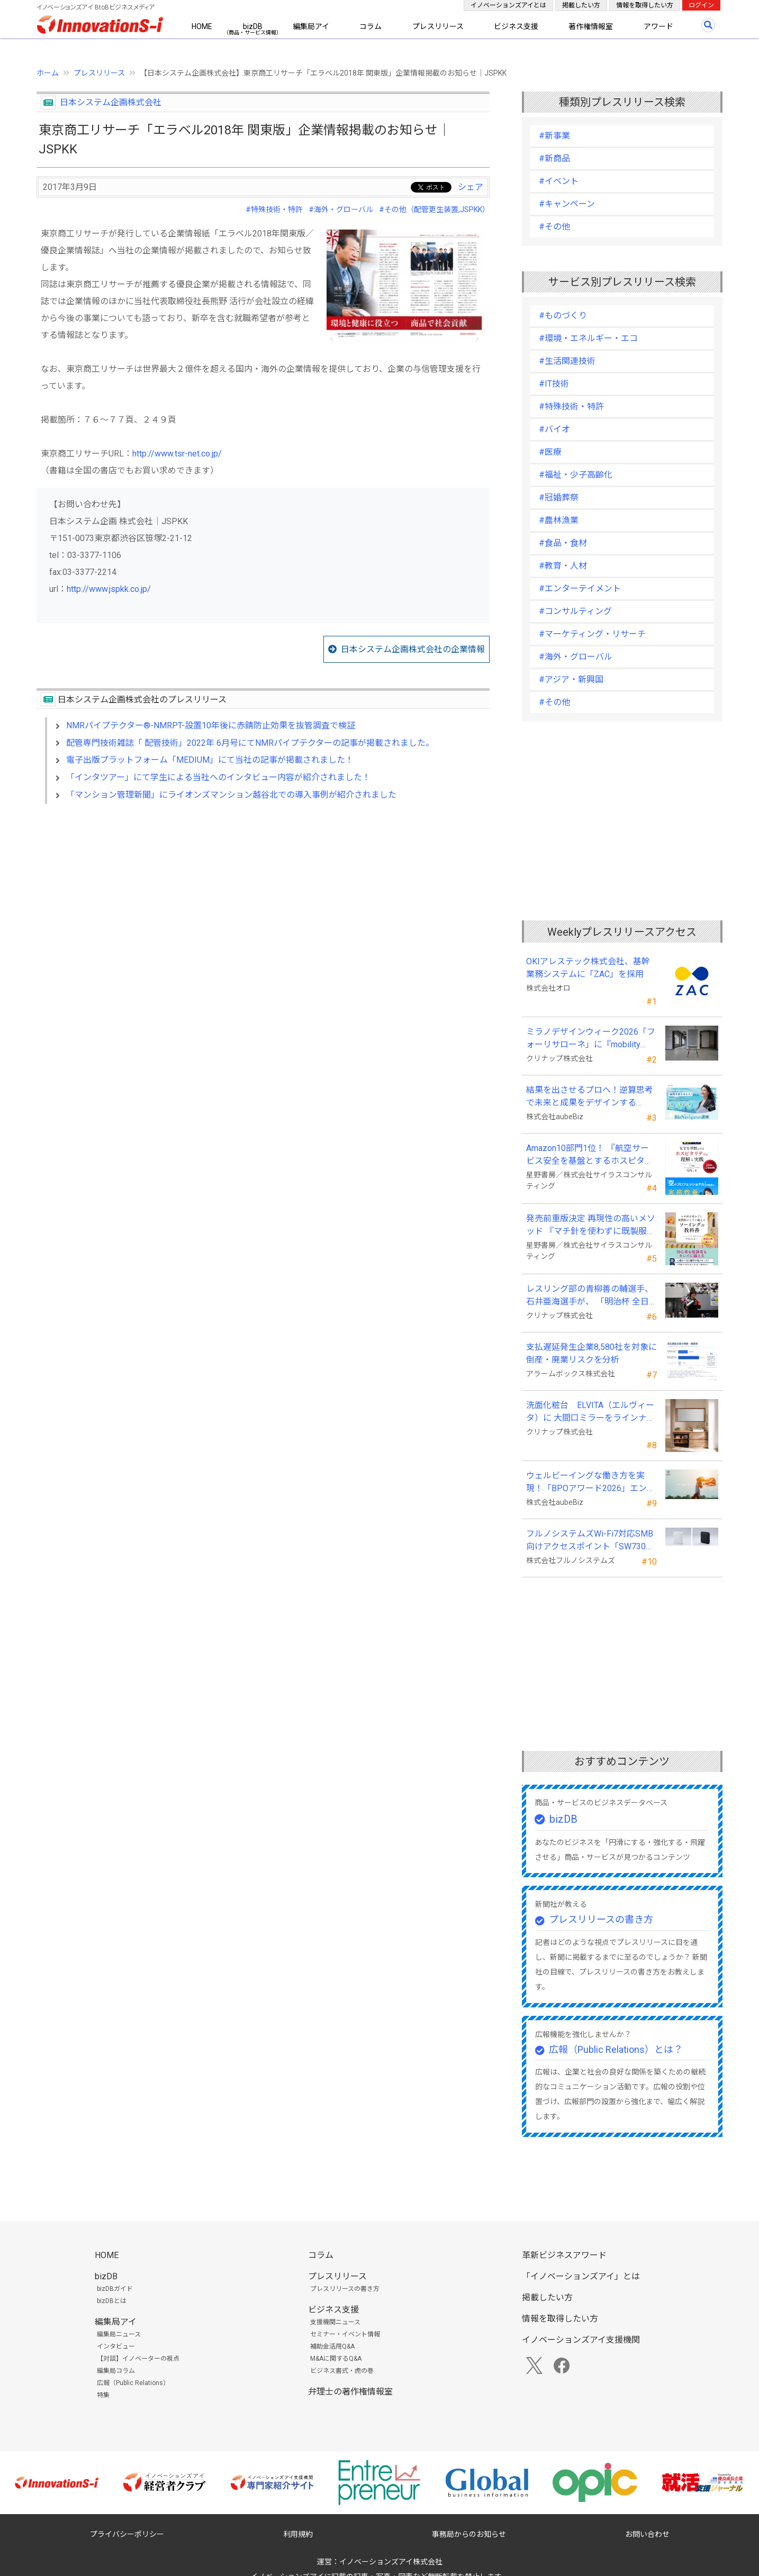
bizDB (253, 26)
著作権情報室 (590, 26)
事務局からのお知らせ (469, 2534)
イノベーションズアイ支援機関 (581, 2340)
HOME (202, 26)
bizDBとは (111, 2301)
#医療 (550, 452)
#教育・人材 (563, 566)
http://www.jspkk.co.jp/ (109, 589)
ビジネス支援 (516, 26)
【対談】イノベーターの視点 (138, 2358)
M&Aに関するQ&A (336, 2358)
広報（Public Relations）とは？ (616, 2049)
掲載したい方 (581, 5)
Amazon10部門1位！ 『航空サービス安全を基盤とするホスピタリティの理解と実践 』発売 (589, 1155)
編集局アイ (311, 26)
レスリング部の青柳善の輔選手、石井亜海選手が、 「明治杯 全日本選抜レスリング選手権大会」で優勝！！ (589, 1296)
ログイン (701, 5)
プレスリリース (438, 26)
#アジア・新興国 (571, 679)
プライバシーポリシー (127, 2534)
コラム (370, 26)
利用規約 (298, 2534)
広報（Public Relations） (133, 2383)
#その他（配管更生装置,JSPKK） (434, 209)
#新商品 (554, 158)
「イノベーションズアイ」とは (581, 2276)
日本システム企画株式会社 (110, 102)
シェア (470, 187)
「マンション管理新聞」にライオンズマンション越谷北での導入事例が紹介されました (231, 795)
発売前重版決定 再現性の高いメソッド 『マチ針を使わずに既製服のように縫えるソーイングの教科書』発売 (590, 1225)
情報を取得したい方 (644, 5)
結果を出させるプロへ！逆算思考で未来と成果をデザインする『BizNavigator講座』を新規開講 (589, 1097)
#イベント (559, 181)
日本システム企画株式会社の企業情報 (413, 649)
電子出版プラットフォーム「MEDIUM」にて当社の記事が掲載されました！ (210, 760)
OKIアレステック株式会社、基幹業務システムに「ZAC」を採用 (588, 967)
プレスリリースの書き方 (601, 1919)
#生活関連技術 (567, 361)
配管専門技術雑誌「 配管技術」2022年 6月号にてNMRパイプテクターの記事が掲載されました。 (250, 743)
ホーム (48, 73)
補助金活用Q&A (332, 2346)
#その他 (554, 227)
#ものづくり (563, 315)
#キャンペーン (567, 204)
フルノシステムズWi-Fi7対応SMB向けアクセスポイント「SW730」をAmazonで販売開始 (590, 1541)
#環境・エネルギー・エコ (588, 338)
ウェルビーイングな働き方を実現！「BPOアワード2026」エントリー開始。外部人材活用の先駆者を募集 (590, 1482)
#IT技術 (554, 384)
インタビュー (116, 2346)
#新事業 (554, 136)
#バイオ (554, 429)
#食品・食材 (563, 543)
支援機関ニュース (335, 2322)
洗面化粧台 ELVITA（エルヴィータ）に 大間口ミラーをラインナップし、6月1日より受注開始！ (590, 1412)
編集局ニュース (119, 2334)
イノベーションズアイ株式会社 (390, 2561)
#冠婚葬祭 (559, 497)
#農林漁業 (559, 520)
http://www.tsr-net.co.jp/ (177, 454)
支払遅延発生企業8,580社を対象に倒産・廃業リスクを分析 (591, 1353)
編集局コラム (116, 2370)
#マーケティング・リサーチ (592, 634)
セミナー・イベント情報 (345, 2334)
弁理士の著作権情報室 (350, 2392)
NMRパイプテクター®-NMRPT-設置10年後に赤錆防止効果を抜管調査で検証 (210, 725)
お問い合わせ (647, 2534)
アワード (658, 26)
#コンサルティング (575, 611)
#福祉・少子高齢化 (575, 475)
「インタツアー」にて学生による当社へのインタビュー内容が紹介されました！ (218, 777)
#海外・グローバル (341, 209)
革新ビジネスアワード (564, 2255)
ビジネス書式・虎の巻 (342, 2370)
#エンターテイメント (580, 588)
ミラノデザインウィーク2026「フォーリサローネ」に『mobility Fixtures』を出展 (590, 1039)
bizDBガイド (115, 2288)
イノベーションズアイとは (508, 5)
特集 (103, 2395)
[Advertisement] (263, 903)
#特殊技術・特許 (274, 209)
